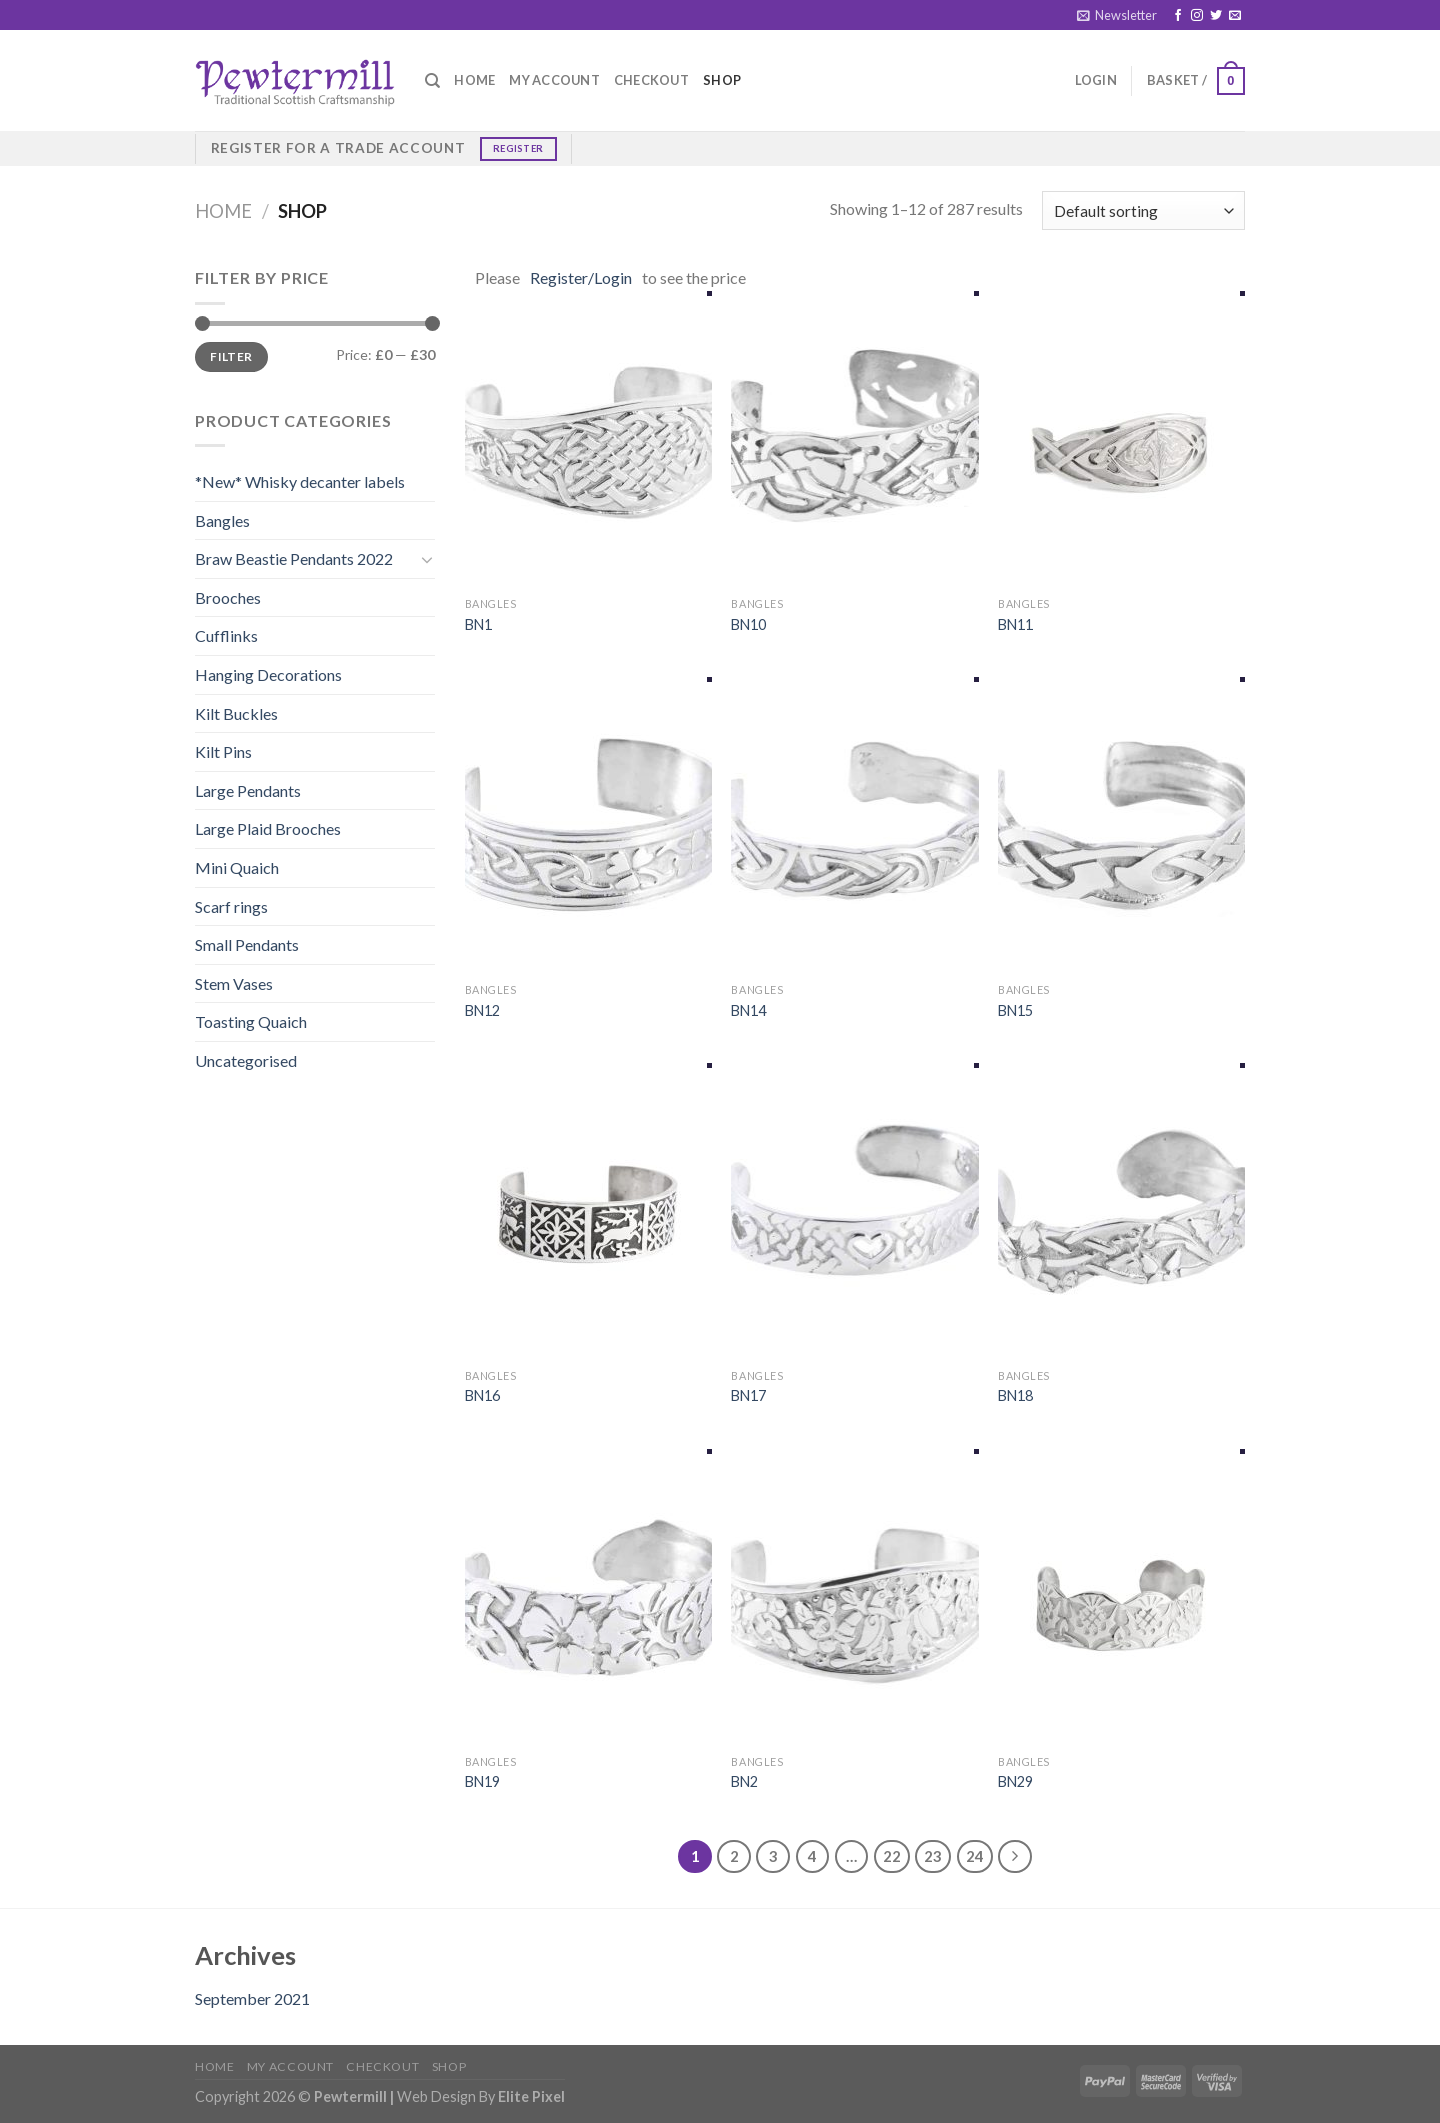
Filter (231, 356)
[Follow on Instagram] (1197, 16)
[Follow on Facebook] (1178, 16)
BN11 (1015, 624)
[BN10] (854, 439)
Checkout (651, 80)
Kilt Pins (223, 751)
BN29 (1015, 1781)
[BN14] (854, 825)
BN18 (1015, 1395)
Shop (722, 80)
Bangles (222, 520)
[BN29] (1121, 1597)
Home (474, 80)
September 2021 (252, 1998)
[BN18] (1121, 1211)
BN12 (482, 1010)
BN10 (748, 624)
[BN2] (854, 1597)
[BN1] (588, 439)
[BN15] (1121, 825)
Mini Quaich (237, 867)
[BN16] (588, 1211)
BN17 (748, 1395)
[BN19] (588, 1597)
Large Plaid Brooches (268, 828)
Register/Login (581, 277)
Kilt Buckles (236, 713)
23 (933, 1856)
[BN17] (854, 1211)
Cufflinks (226, 635)
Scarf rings (231, 906)
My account (554, 80)
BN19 (482, 1781)
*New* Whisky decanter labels (300, 481)
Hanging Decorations (268, 674)
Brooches (228, 597)
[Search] (432, 81)
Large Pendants (248, 790)
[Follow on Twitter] (1216, 16)
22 (892, 1856)
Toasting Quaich (251, 1021)
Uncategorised (246, 1060)
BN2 (744, 1781)
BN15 (1015, 1010)
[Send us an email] (1235, 16)
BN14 (748, 1010)
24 (975, 1856)
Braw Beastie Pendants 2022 (294, 558)
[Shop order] (1143, 210)
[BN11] (1121, 439)
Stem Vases (234, 983)
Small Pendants (247, 944)
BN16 (482, 1395)
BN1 (478, 624)
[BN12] (588, 825)
